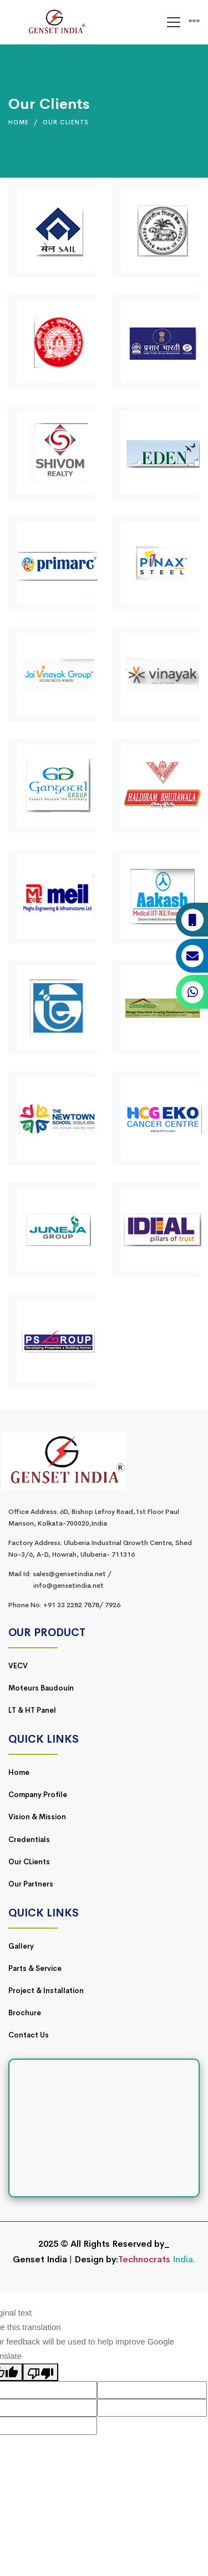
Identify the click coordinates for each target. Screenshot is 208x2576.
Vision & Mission (37, 1817)
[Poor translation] (40, 2372)
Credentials (29, 1839)
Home (18, 122)
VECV (18, 1666)
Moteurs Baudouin (41, 1688)
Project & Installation (46, 1990)
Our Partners (30, 1884)
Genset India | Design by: (65, 2259)
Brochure (24, 2012)
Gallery (21, 1946)
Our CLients (29, 1861)
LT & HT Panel (32, 1710)
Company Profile (37, 1794)
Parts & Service (35, 1968)
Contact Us (28, 2035)
